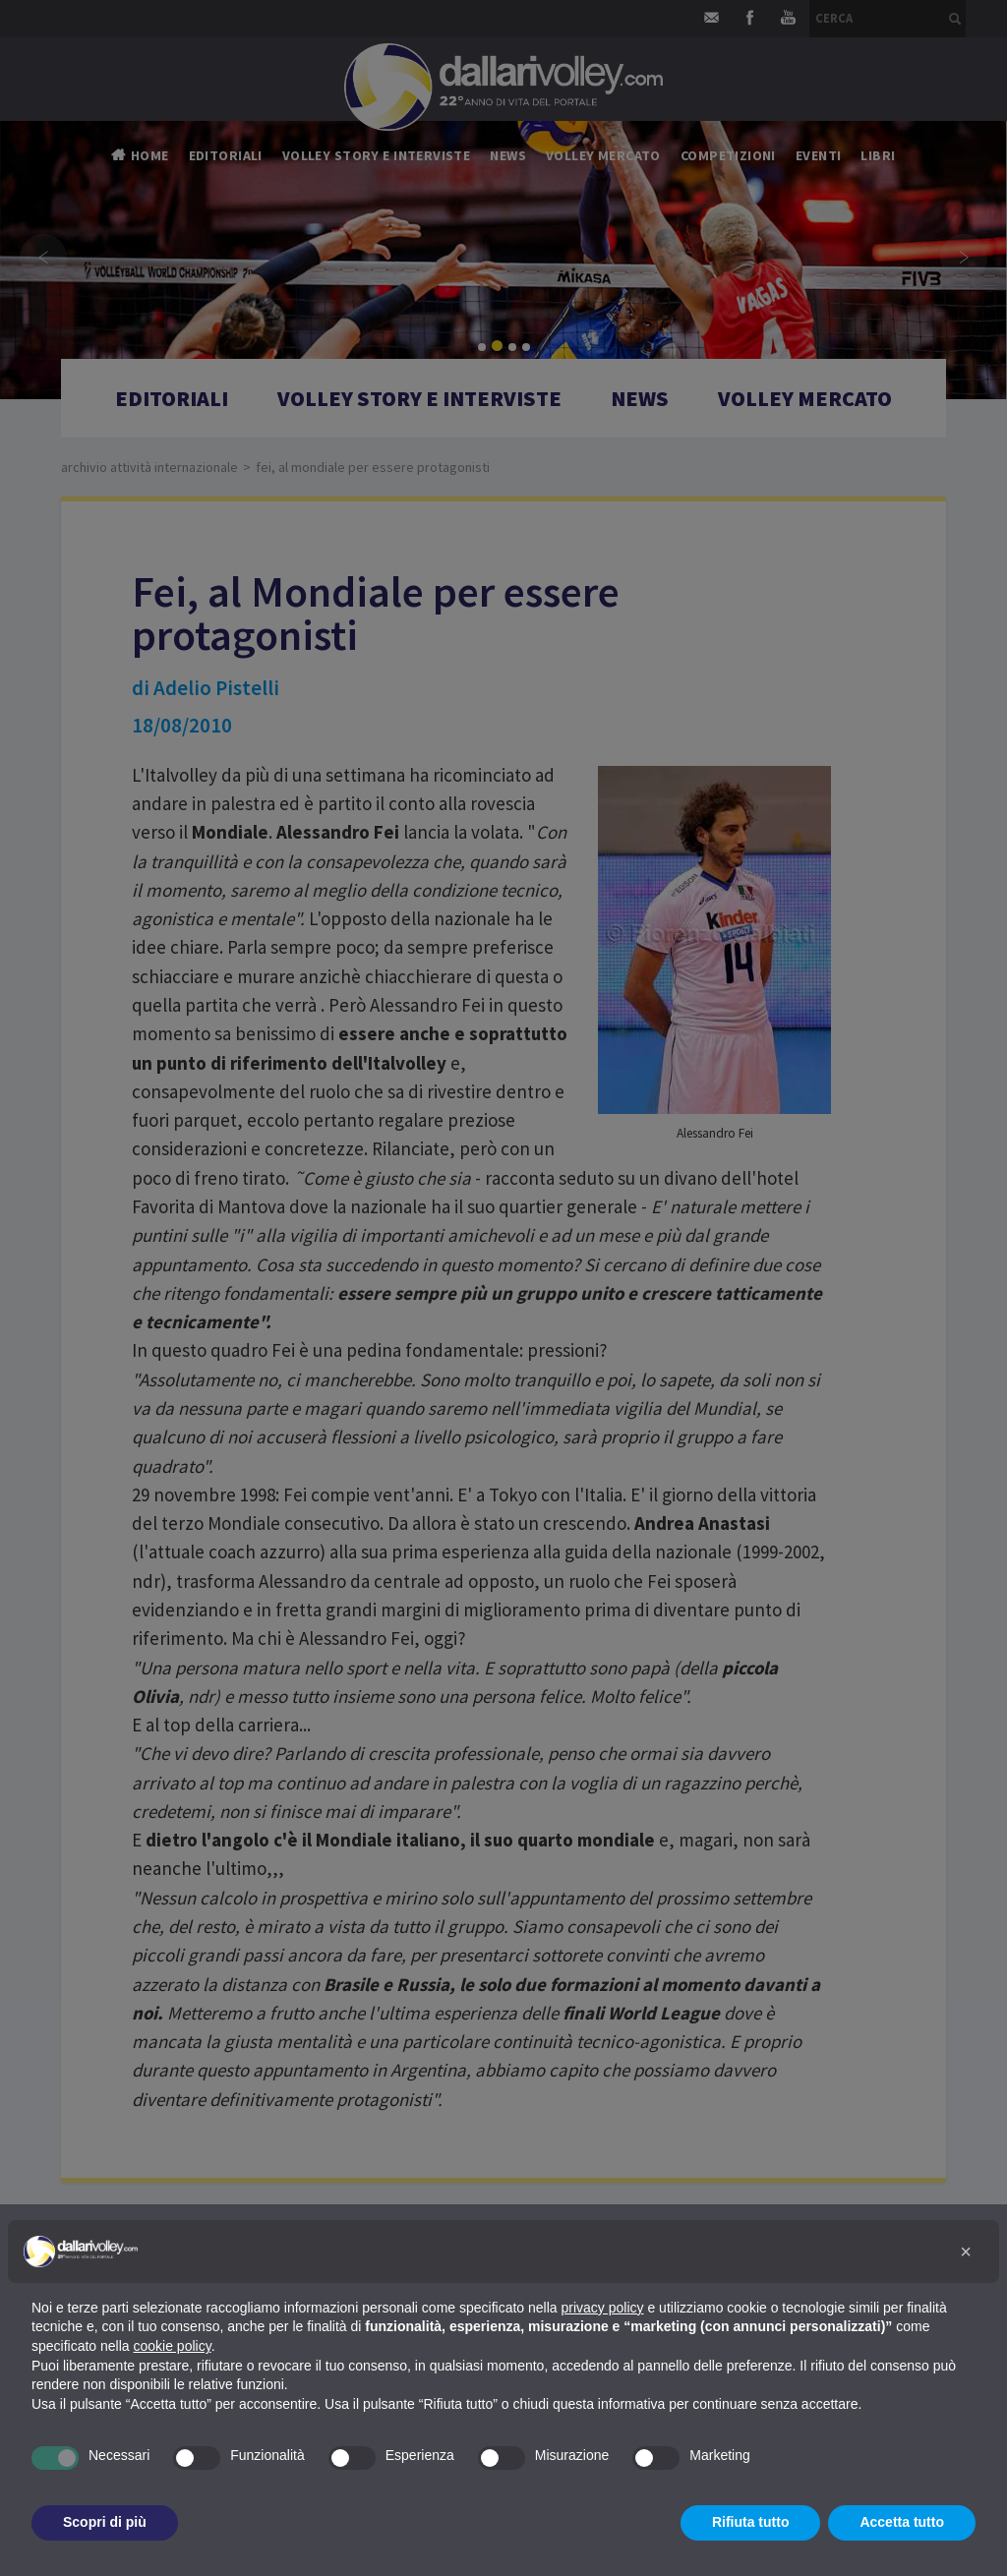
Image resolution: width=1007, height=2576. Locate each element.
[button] (965, 2251)
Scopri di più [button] (105, 2522)
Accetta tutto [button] (901, 2522)
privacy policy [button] (603, 2307)
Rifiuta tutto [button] (751, 2522)
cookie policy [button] (172, 2346)
